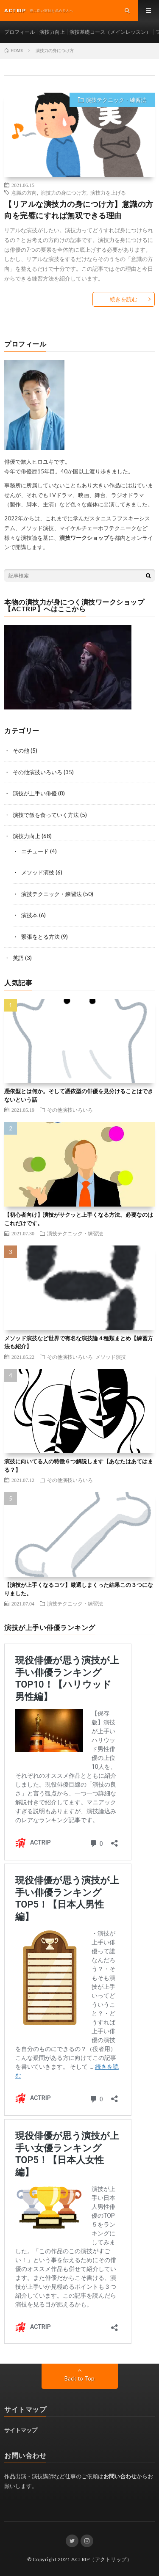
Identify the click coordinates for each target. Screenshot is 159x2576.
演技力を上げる (108, 192)
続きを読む (123, 299)
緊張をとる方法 (40, 936)
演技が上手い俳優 (35, 793)
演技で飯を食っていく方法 (46, 814)
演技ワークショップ (84, 537)
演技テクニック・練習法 (116, 99)
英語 (18, 957)
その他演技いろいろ (37, 772)
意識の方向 (24, 192)
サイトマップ (20, 2430)
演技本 (29, 915)
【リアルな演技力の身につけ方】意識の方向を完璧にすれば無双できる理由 (78, 209)
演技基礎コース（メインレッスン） (110, 32)
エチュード (35, 851)
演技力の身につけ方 (63, 192)
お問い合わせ (120, 2476)
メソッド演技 (37, 872)
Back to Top (79, 2378)
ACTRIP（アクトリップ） (101, 2559)
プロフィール (19, 32)
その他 (21, 750)
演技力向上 (52, 32)
